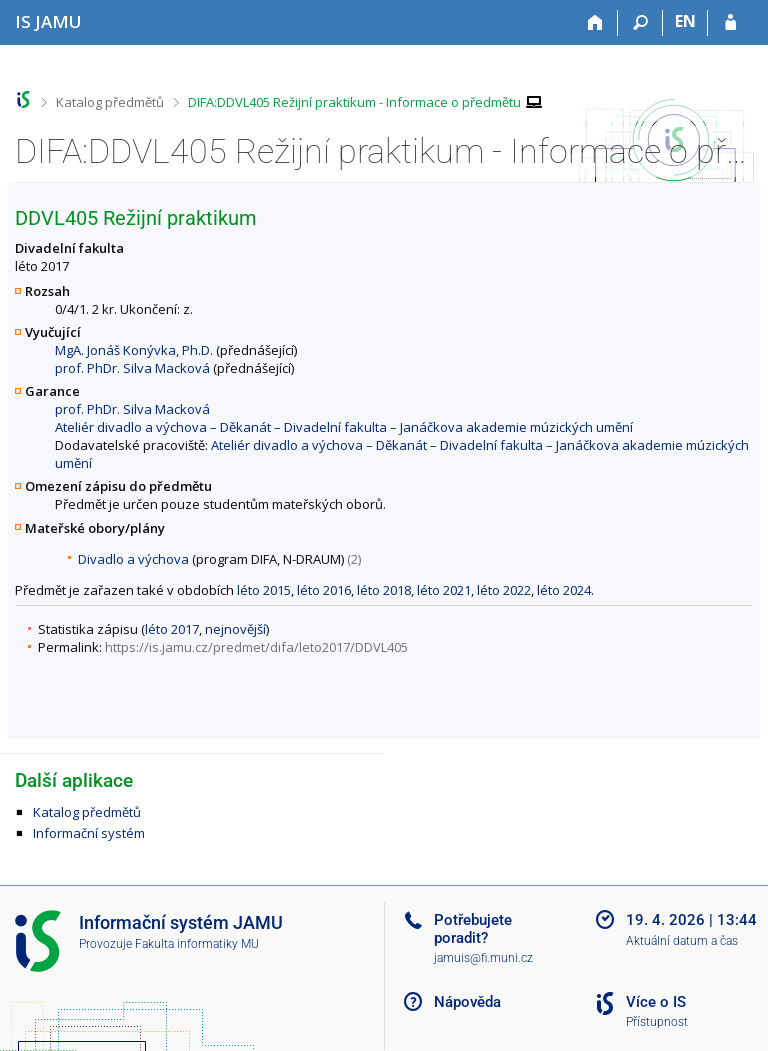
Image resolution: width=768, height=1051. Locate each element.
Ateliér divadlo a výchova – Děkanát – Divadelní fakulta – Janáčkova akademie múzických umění (344, 427)
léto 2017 (172, 629)
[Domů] (595, 23)
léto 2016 (324, 590)
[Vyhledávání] (640, 23)
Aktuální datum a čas (682, 941)
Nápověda (467, 1002)
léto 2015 (264, 590)
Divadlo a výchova (133, 559)
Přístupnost (657, 1022)
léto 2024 (564, 590)
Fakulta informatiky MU (197, 944)
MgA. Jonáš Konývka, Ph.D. (134, 350)
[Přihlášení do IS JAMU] (730, 23)
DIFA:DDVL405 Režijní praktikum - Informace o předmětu (354, 102)
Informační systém (89, 833)
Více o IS (656, 1002)
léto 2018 (384, 590)
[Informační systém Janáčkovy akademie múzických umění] (48, 21)
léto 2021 (444, 590)
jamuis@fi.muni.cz (483, 958)
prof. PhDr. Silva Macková (132, 368)
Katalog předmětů (110, 102)
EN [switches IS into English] (685, 21)
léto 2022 (504, 590)
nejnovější (235, 629)
